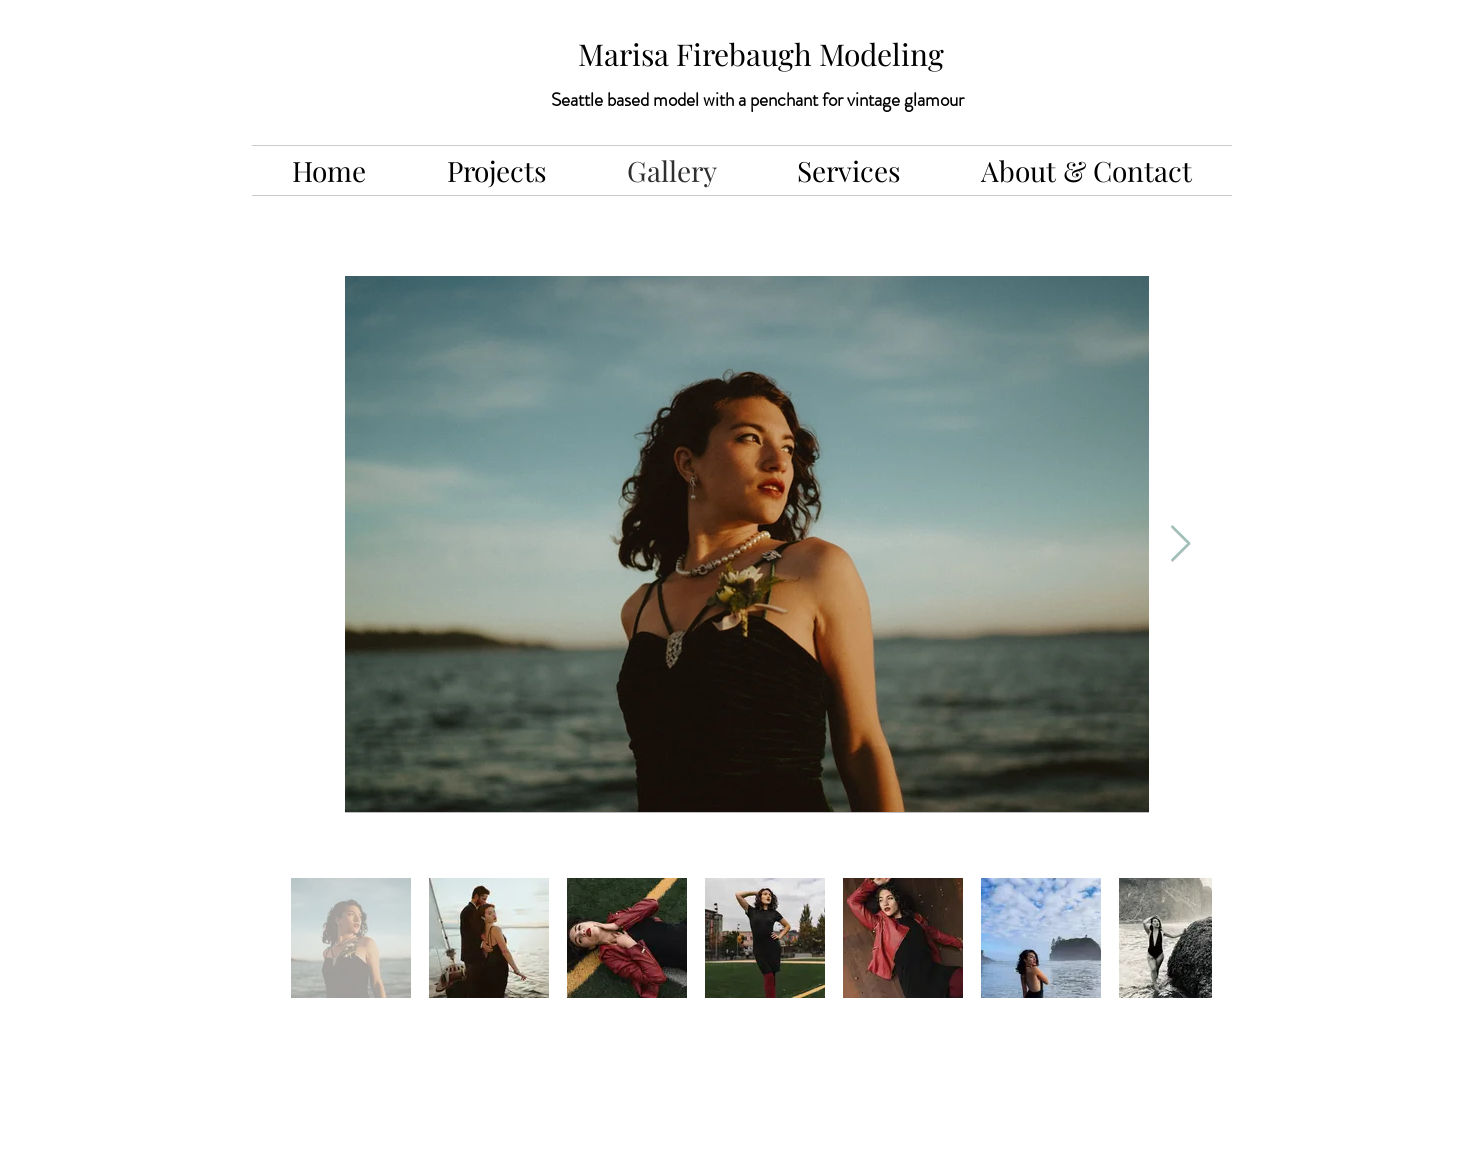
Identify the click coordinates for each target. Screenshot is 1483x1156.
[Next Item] (1180, 544)
